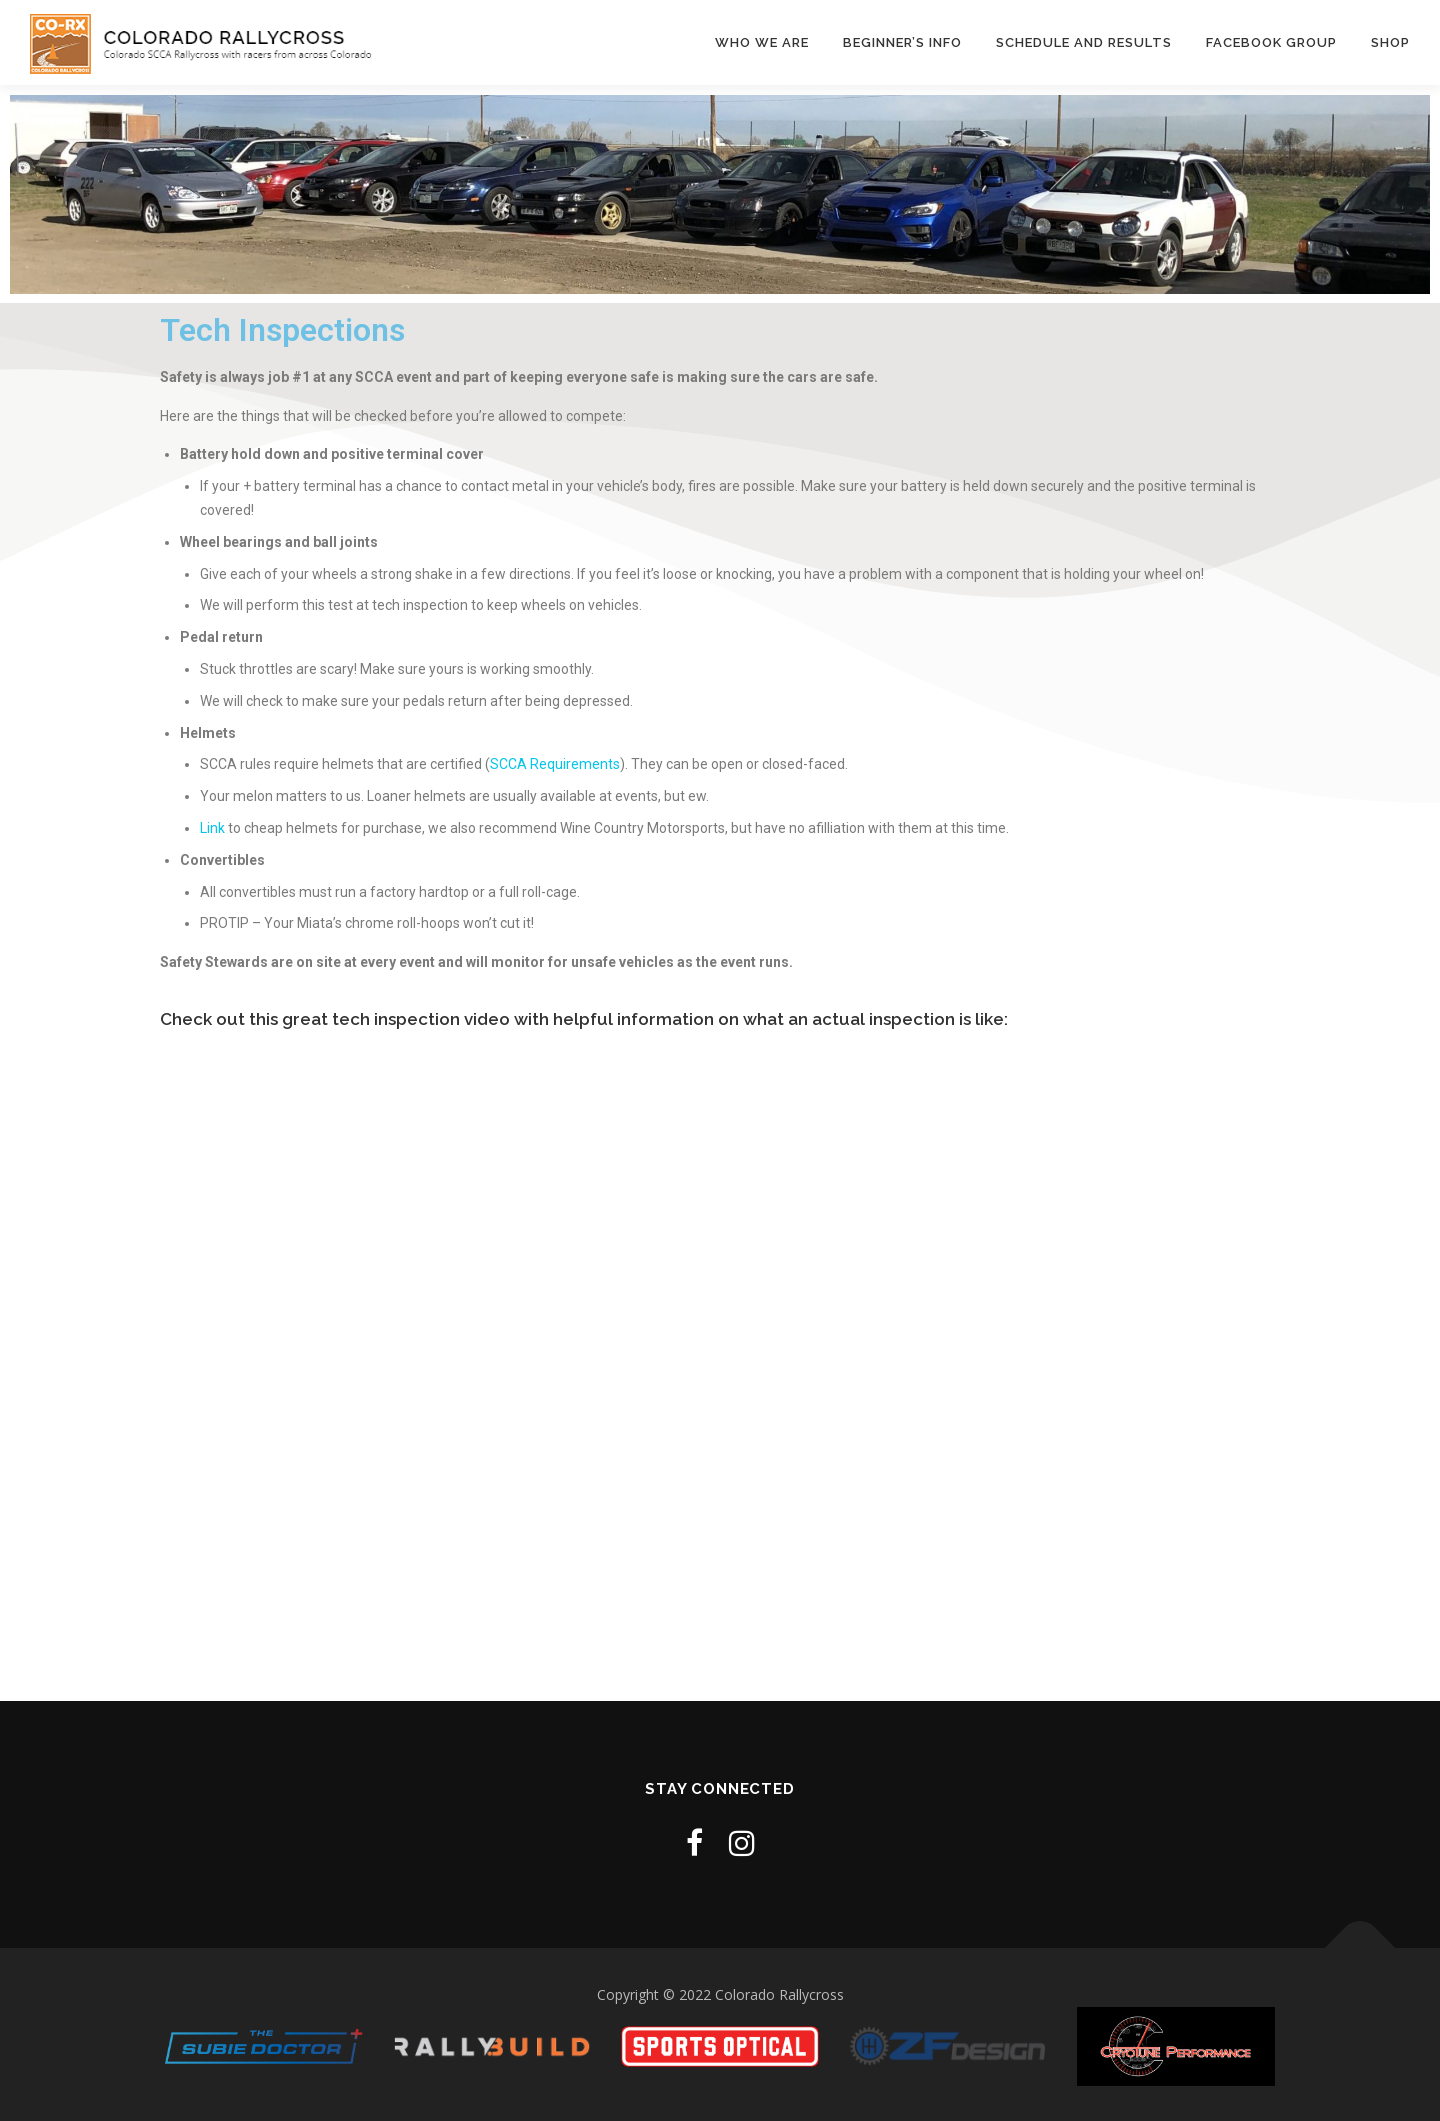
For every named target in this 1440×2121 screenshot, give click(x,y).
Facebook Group (1271, 42)
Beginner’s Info (902, 42)
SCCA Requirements (555, 764)
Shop (1390, 42)
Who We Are (762, 42)
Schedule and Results (1084, 42)
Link (214, 828)
